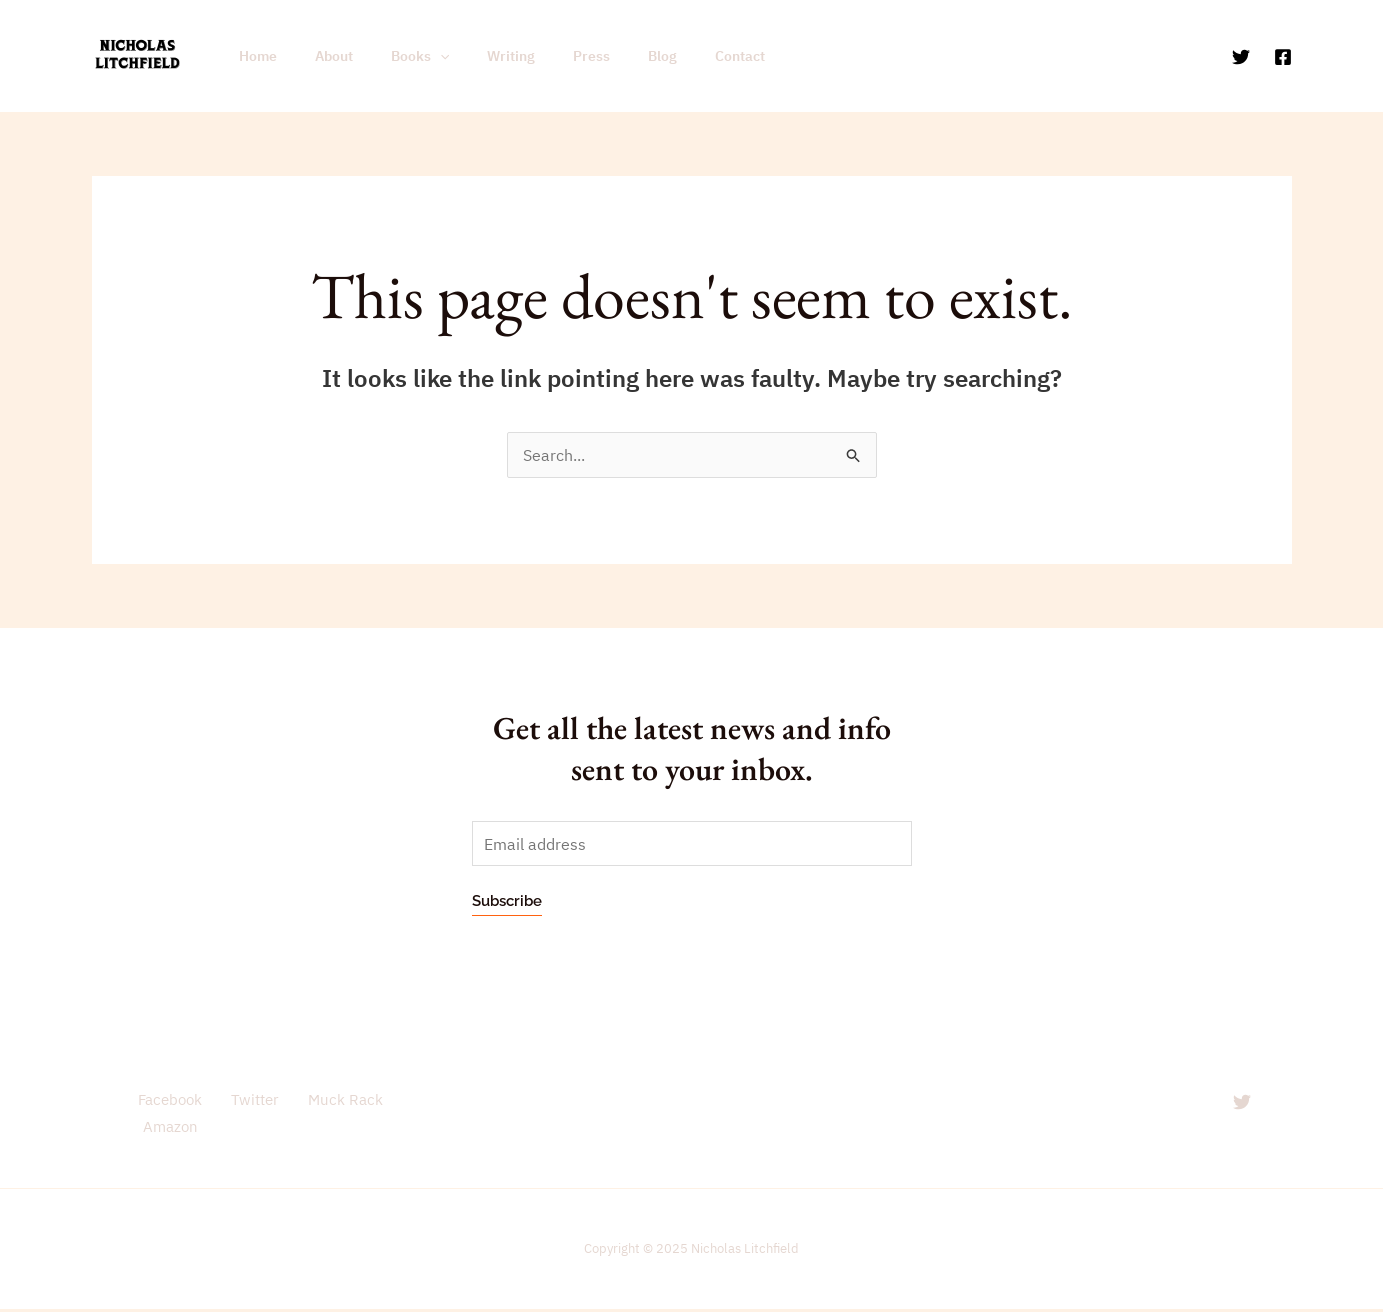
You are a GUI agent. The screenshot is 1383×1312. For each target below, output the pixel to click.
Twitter (243, 1100)
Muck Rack (328, 1100)
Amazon (166, 1128)
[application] (415, 56)
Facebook (164, 1100)
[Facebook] (1283, 57)
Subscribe (507, 902)
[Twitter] (1241, 57)
